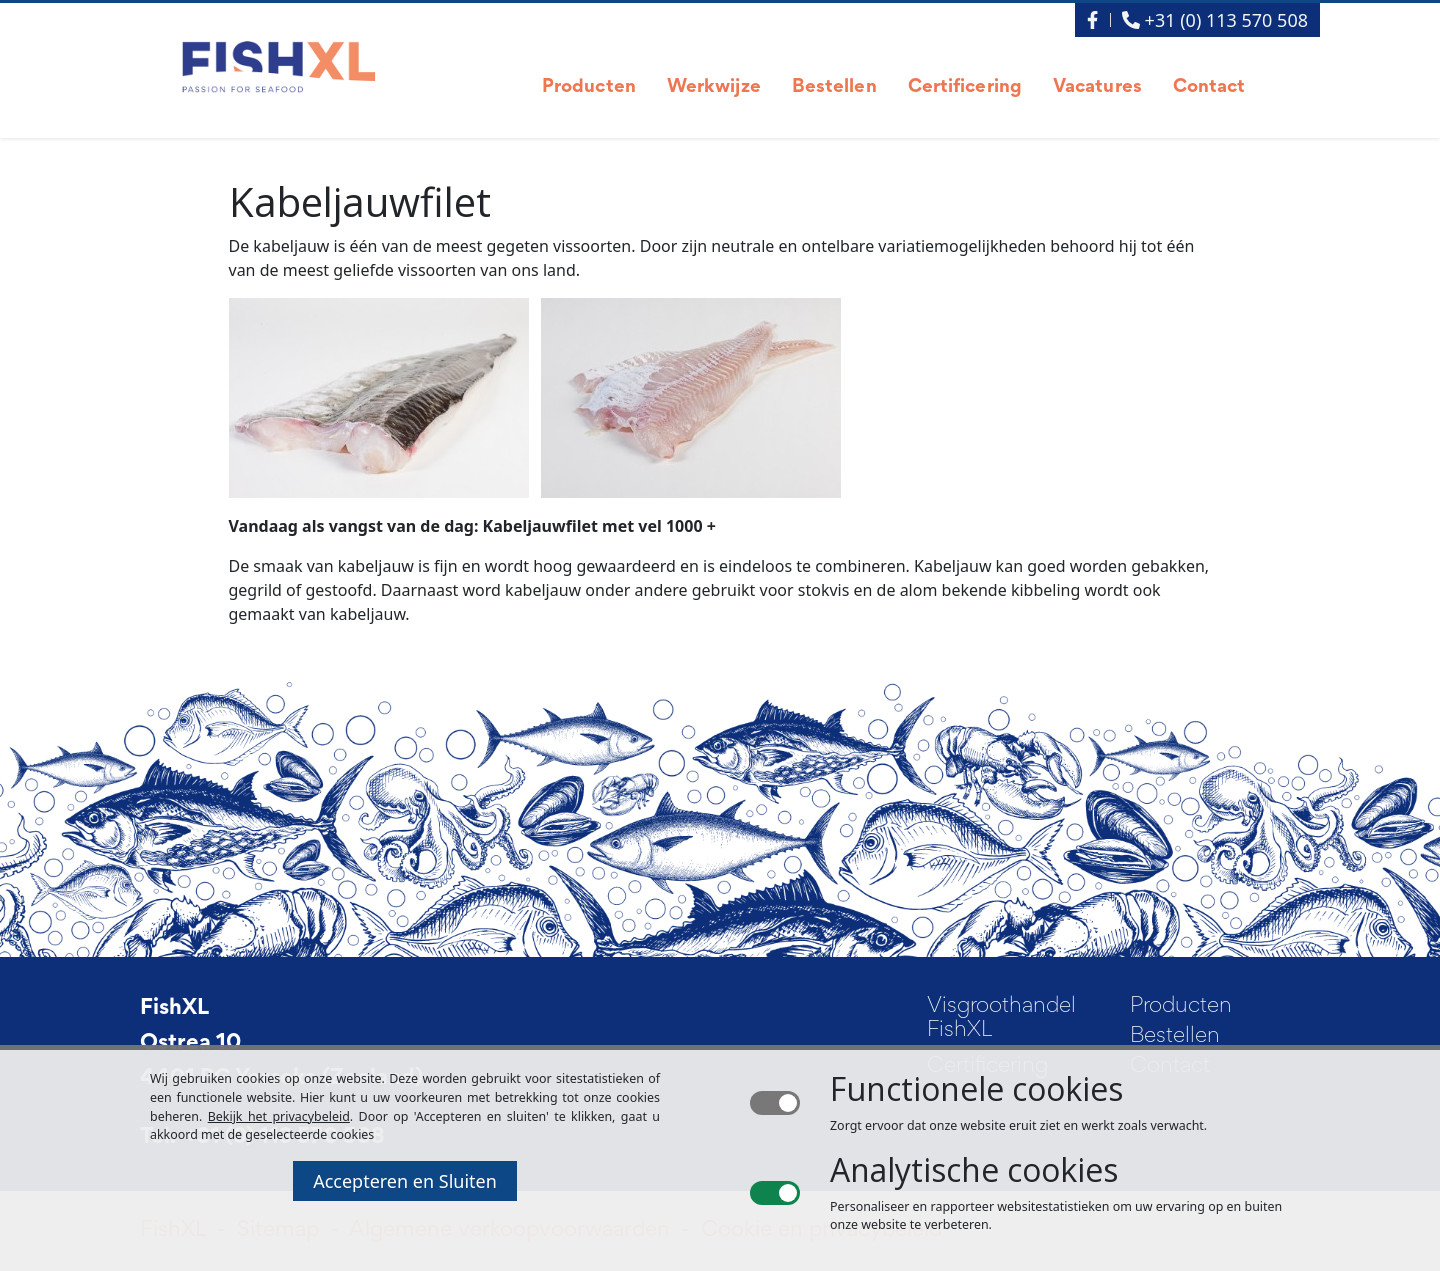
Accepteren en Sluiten (405, 1181)
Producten (589, 87)
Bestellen (834, 87)
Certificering (965, 87)
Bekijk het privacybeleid (279, 1116)
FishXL (174, 1009)
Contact (1209, 87)
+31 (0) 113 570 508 (1215, 20)
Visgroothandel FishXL (1001, 1019)
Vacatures (1097, 87)
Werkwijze (714, 87)
